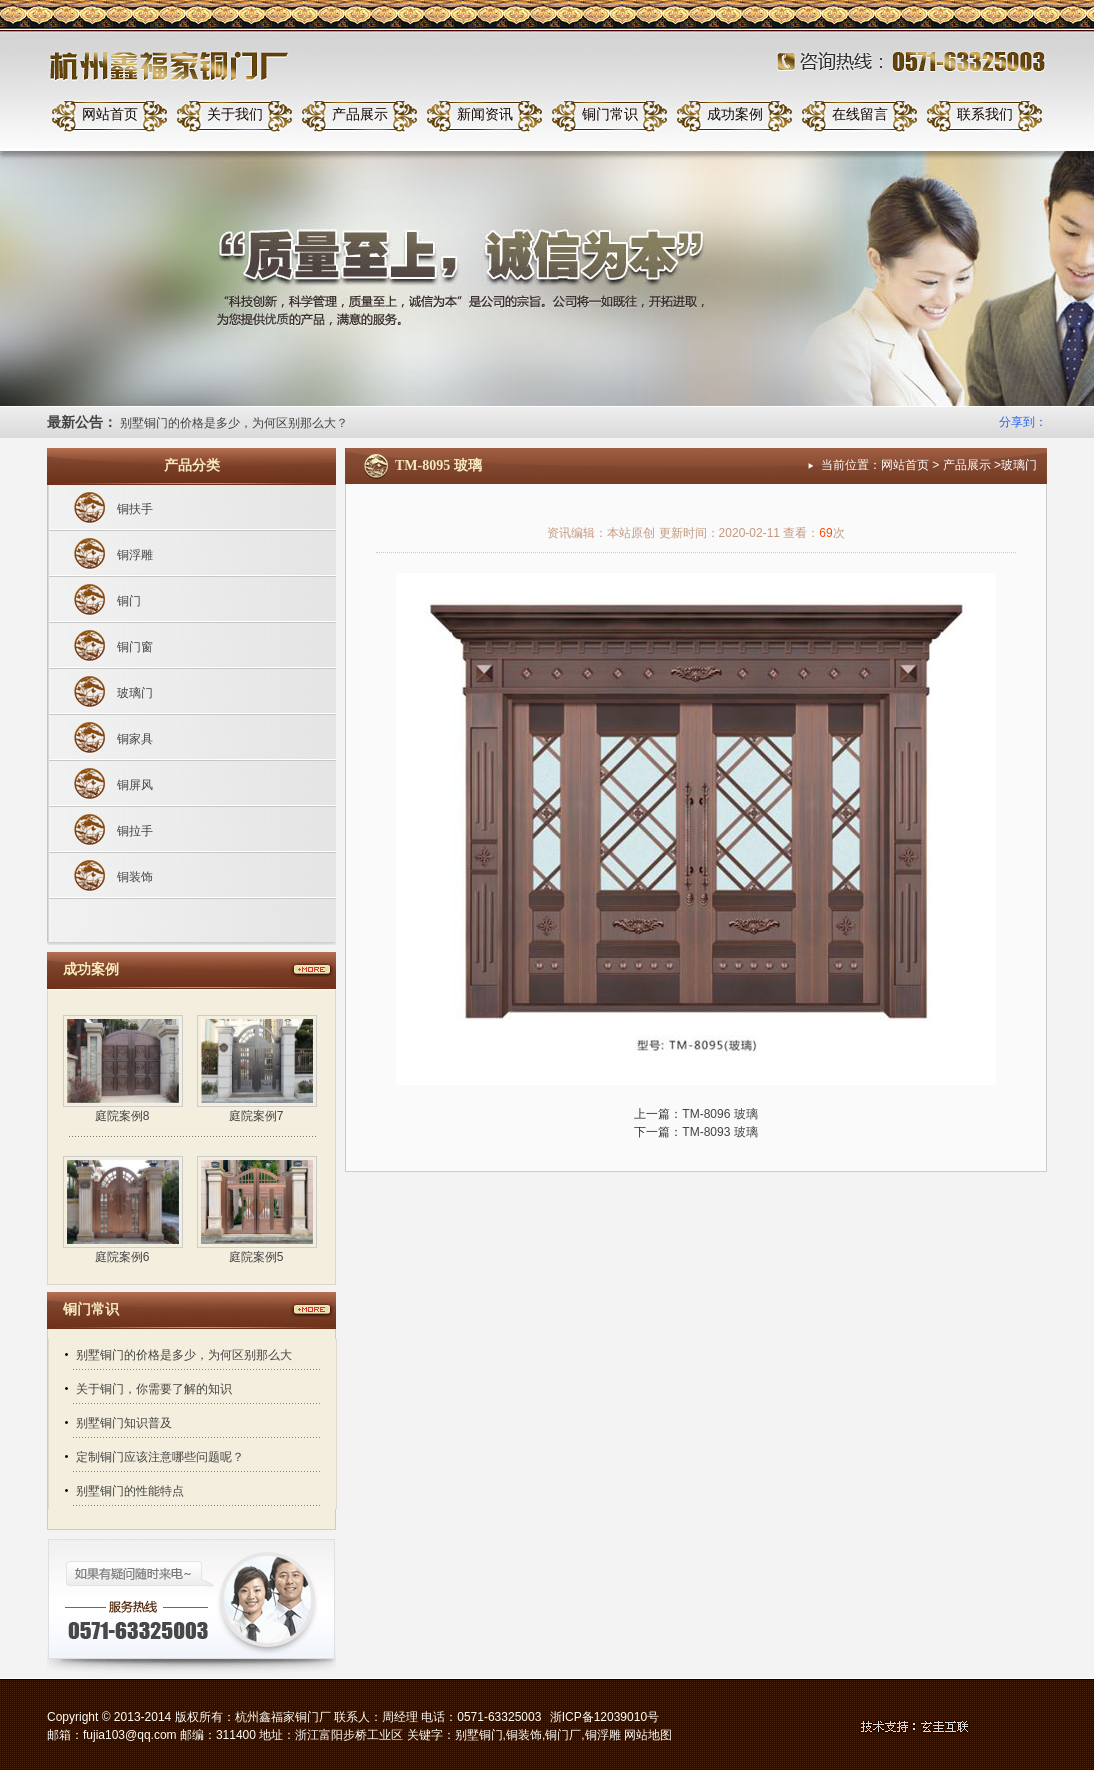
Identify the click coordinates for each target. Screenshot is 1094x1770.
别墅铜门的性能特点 (130, 1491)
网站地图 (648, 1735)
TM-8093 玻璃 (719, 1132)
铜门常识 (610, 114)
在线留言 (860, 114)
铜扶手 (135, 509)
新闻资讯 (485, 114)
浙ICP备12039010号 (604, 1717)
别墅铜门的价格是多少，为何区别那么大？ (234, 423)
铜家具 (135, 739)
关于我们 (235, 114)
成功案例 (735, 114)
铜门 (129, 601)
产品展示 (360, 114)
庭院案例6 (122, 1257)
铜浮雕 (135, 555)
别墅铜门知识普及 (124, 1423)
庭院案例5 (256, 1257)
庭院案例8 (122, 1116)
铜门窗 (135, 647)
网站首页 (110, 114)
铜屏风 (135, 785)
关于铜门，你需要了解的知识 (154, 1389)
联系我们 (985, 114)
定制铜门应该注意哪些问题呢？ (160, 1457)
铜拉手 (135, 831)
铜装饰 (135, 877)
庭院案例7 (256, 1116)
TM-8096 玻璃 (719, 1114)
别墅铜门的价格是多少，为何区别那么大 (184, 1355)
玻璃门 (135, 693)
